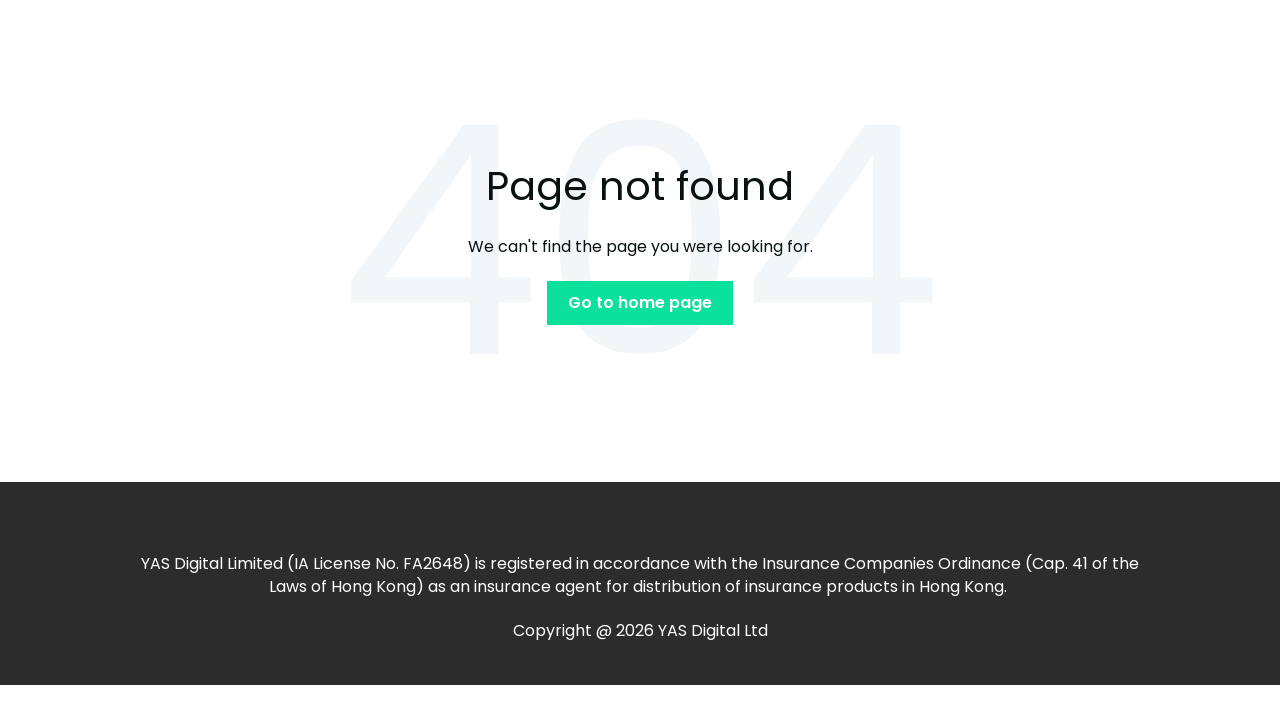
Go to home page (640, 302)
